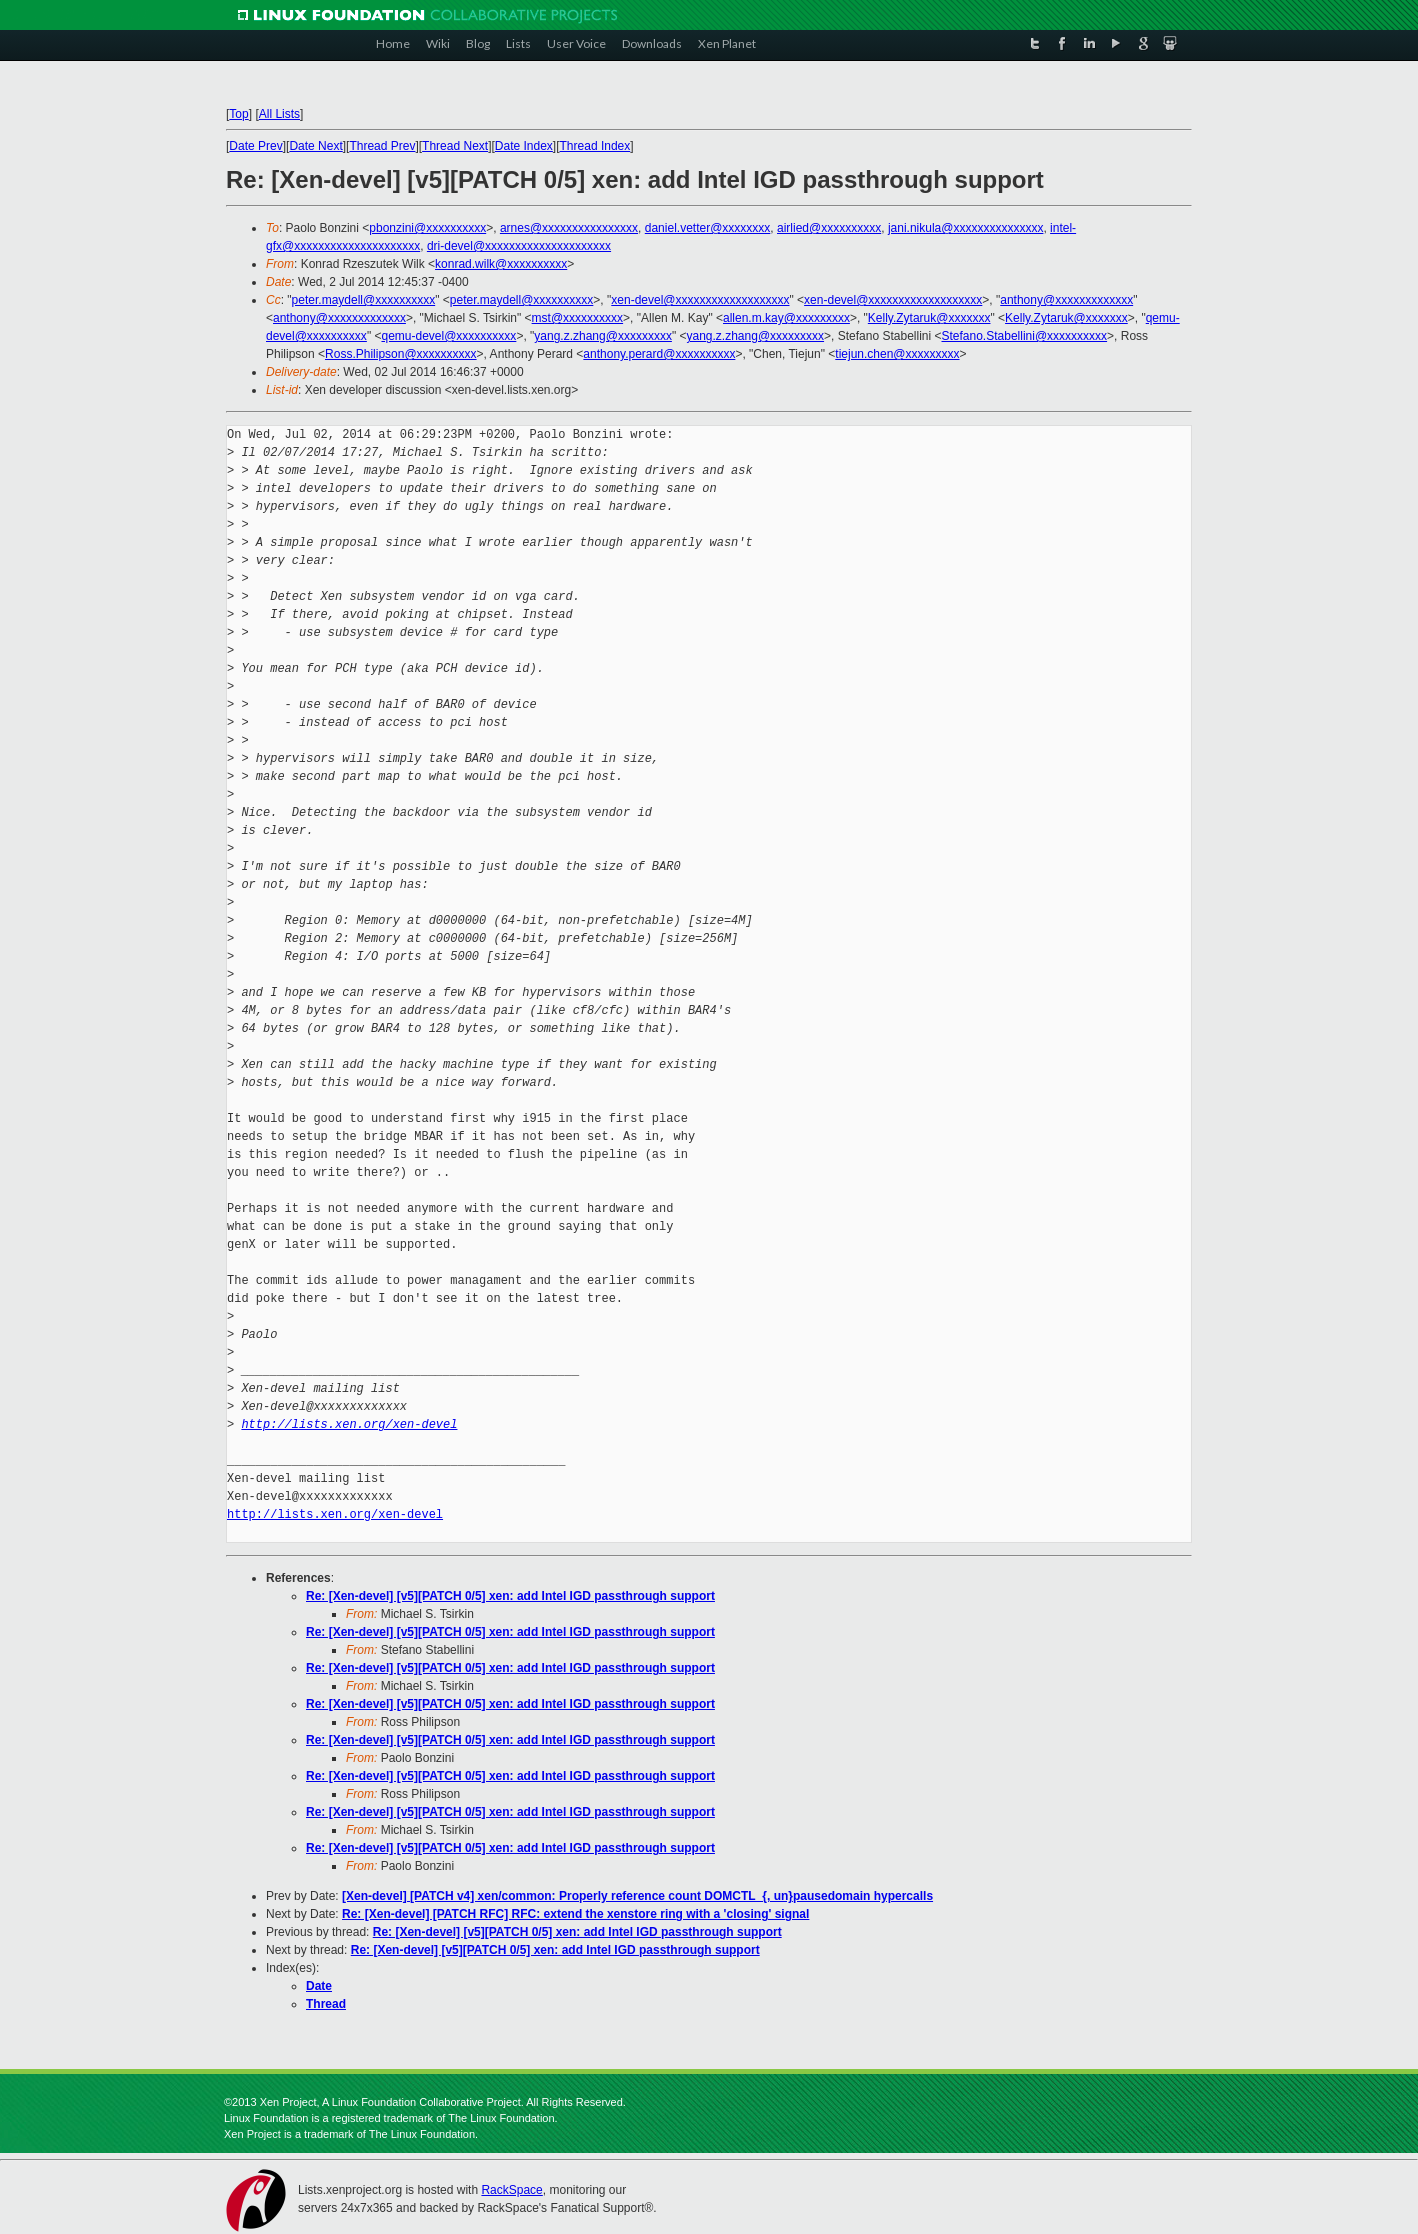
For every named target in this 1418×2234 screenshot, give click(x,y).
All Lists (279, 114)
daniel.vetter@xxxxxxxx (708, 228)
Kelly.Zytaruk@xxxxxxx (929, 318)
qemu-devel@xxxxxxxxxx (448, 336)
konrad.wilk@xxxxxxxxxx (501, 264)
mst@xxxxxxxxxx (578, 318)
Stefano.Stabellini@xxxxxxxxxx (1025, 336)
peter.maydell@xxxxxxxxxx (364, 300)
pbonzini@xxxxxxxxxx (427, 228)
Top (238, 114)
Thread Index (595, 146)
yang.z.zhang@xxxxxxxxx (603, 336)
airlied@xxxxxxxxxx (829, 228)
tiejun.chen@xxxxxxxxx (897, 354)
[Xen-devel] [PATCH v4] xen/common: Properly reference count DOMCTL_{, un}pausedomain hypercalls (637, 1896)
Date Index (524, 146)
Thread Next (455, 146)
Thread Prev (382, 146)
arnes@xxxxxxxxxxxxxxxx (569, 228)
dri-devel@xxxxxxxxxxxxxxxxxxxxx (519, 246)
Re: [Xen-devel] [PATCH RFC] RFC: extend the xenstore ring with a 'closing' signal (575, 1914)
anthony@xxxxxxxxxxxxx (1066, 300)
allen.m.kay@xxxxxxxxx (786, 318)
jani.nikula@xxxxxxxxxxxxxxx (966, 228)
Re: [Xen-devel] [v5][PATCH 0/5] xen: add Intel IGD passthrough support (510, 1596)
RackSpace (511, 2190)
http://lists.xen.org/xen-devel (349, 1424)
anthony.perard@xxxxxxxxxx (659, 354)
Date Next (315, 146)
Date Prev (255, 146)
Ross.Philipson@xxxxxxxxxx (401, 354)
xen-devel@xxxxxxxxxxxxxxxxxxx (700, 300)
